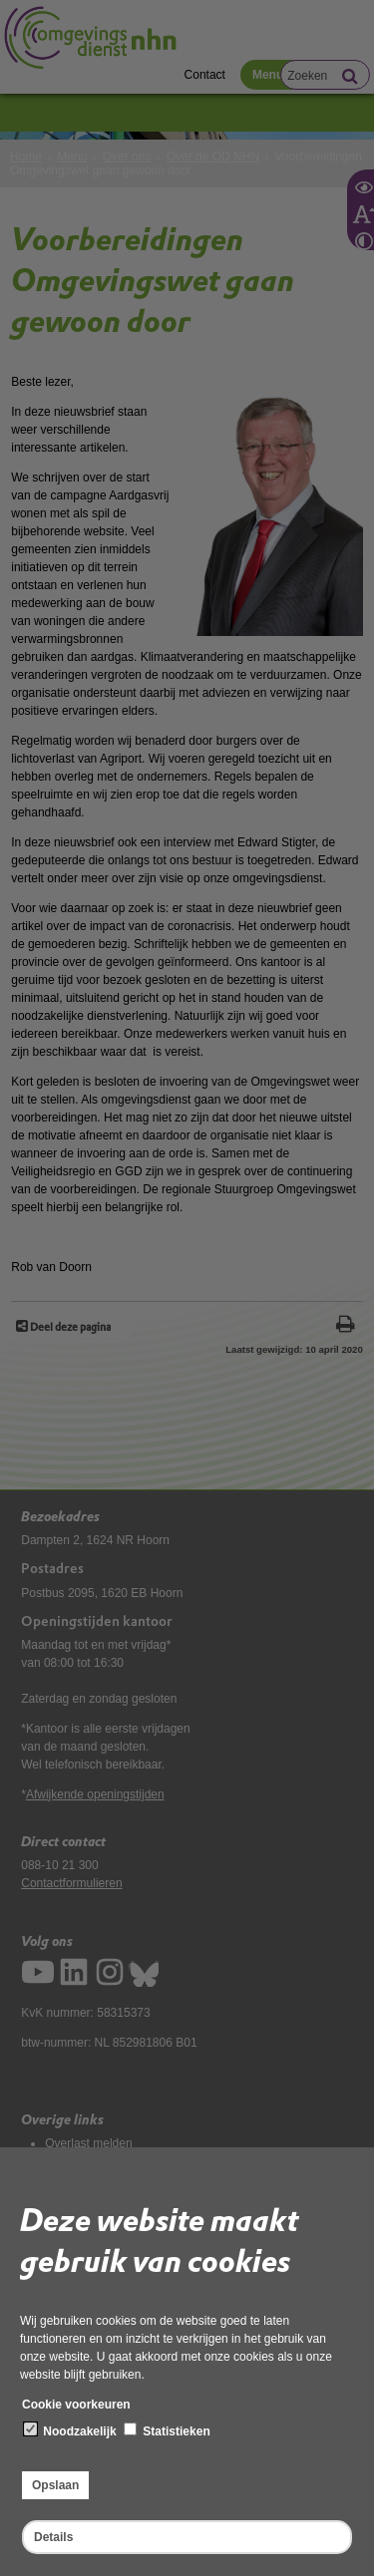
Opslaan (55, 2485)
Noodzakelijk (70, 2430)
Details (53, 2537)
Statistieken (167, 2430)
